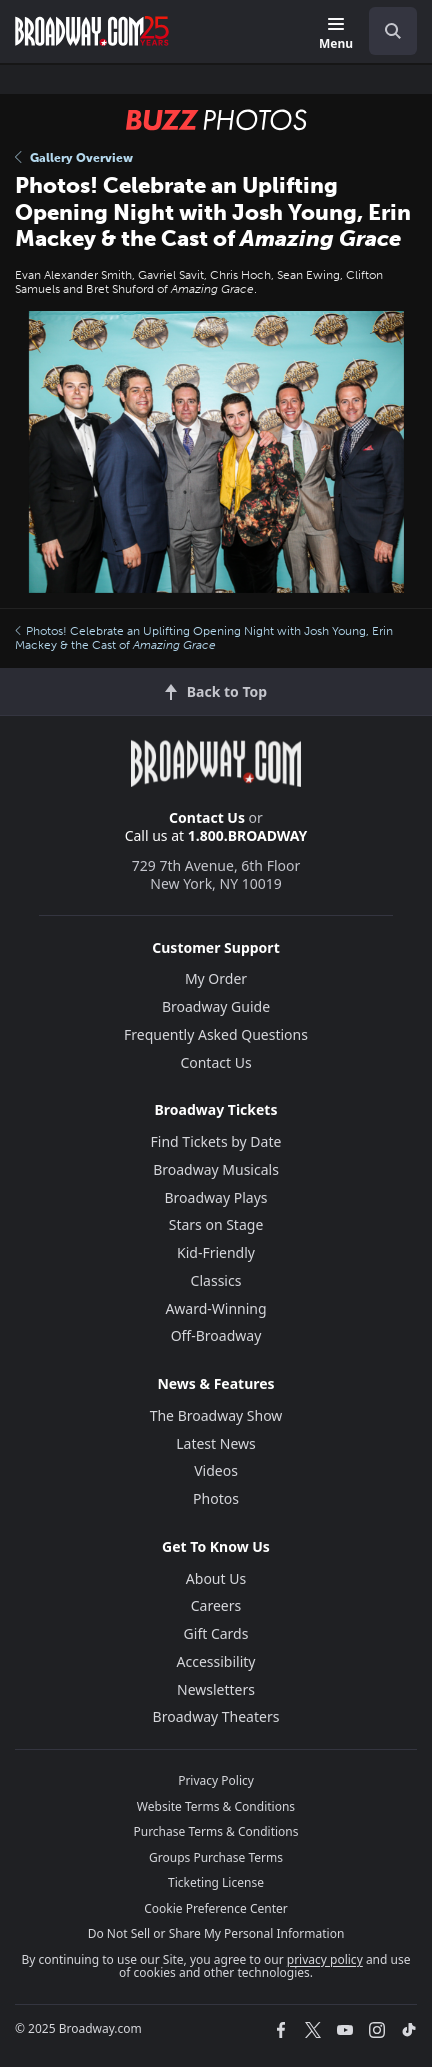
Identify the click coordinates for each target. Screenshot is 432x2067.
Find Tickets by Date (216, 1141)
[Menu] (336, 34)
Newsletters (216, 1689)
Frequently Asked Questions (216, 1034)
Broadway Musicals (216, 1169)
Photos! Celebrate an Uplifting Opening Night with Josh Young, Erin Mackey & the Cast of (204, 638)
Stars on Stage (216, 1224)
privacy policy (325, 1959)
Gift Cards (216, 1633)
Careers (216, 1605)
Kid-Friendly (216, 1252)
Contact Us (207, 817)
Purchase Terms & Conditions (215, 1831)
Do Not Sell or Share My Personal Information (216, 1933)
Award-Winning (215, 1308)
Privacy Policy (216, 1780)
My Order (216, 978)
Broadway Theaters (216, 1716)
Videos (216, 1470)
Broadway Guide (216, 1006)
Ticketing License (216, 1882)
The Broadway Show (216, 1415)
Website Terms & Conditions (216, 1806)
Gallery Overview (74, 158)
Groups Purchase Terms (216, 1857)
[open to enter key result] (393, 31)
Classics (216, 1280)
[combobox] (385, 31)
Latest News (216, 1443)
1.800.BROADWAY (248, 835)
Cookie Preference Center (216, 1908)
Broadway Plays (216, 1197)
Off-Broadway (216, 1335)
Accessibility (216, 1661)
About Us (216, 1578)
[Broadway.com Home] (92, 31)
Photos (216, 1498)
